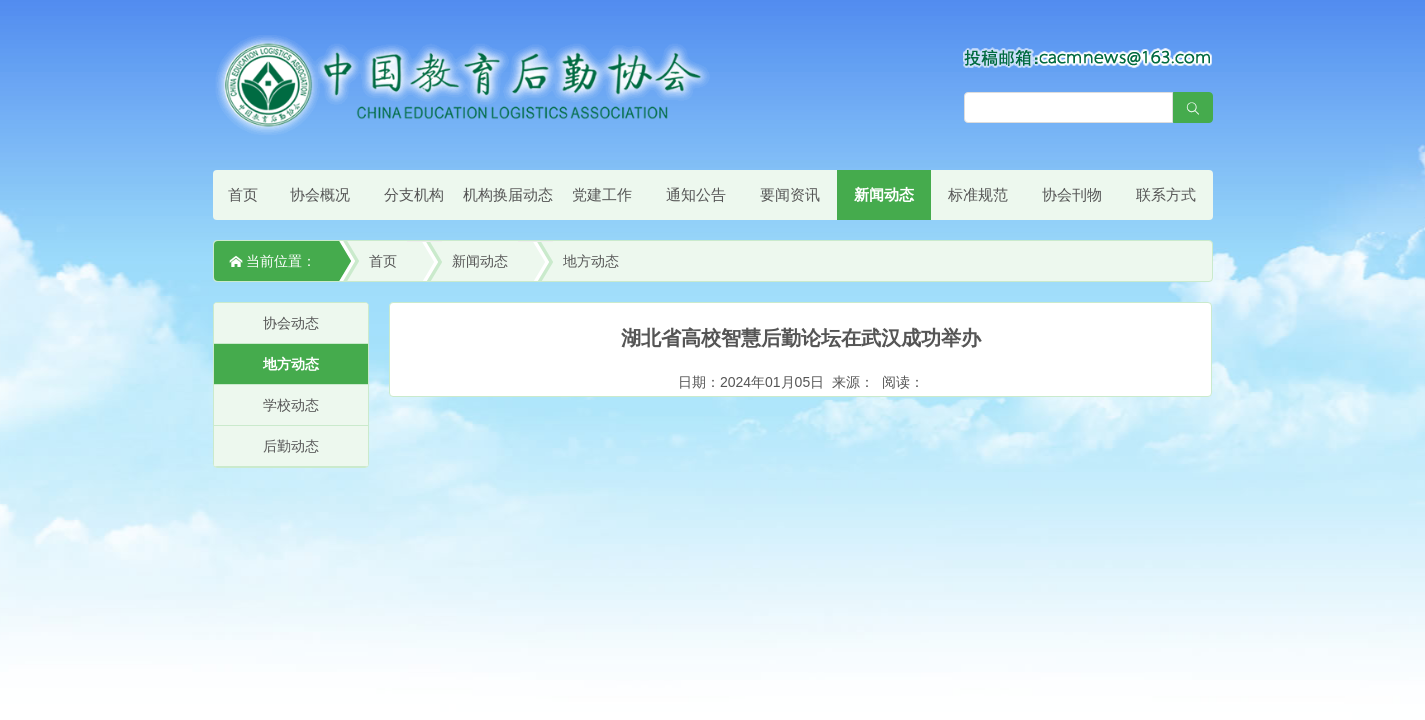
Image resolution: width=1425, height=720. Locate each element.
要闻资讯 (790, 194)
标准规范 (978, 194)
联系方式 (1166, 194)
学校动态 (291, 405)
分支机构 (414, 194)
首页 (243, 194)
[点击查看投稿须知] (1088, 57)
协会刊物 (1072, 194)
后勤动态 (291, 446)
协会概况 (320, 194)
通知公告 (696, 194)
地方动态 (591, 261)
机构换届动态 (508, 194)
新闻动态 (884, 194)
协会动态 (291, 323)
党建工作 (602, 194)
